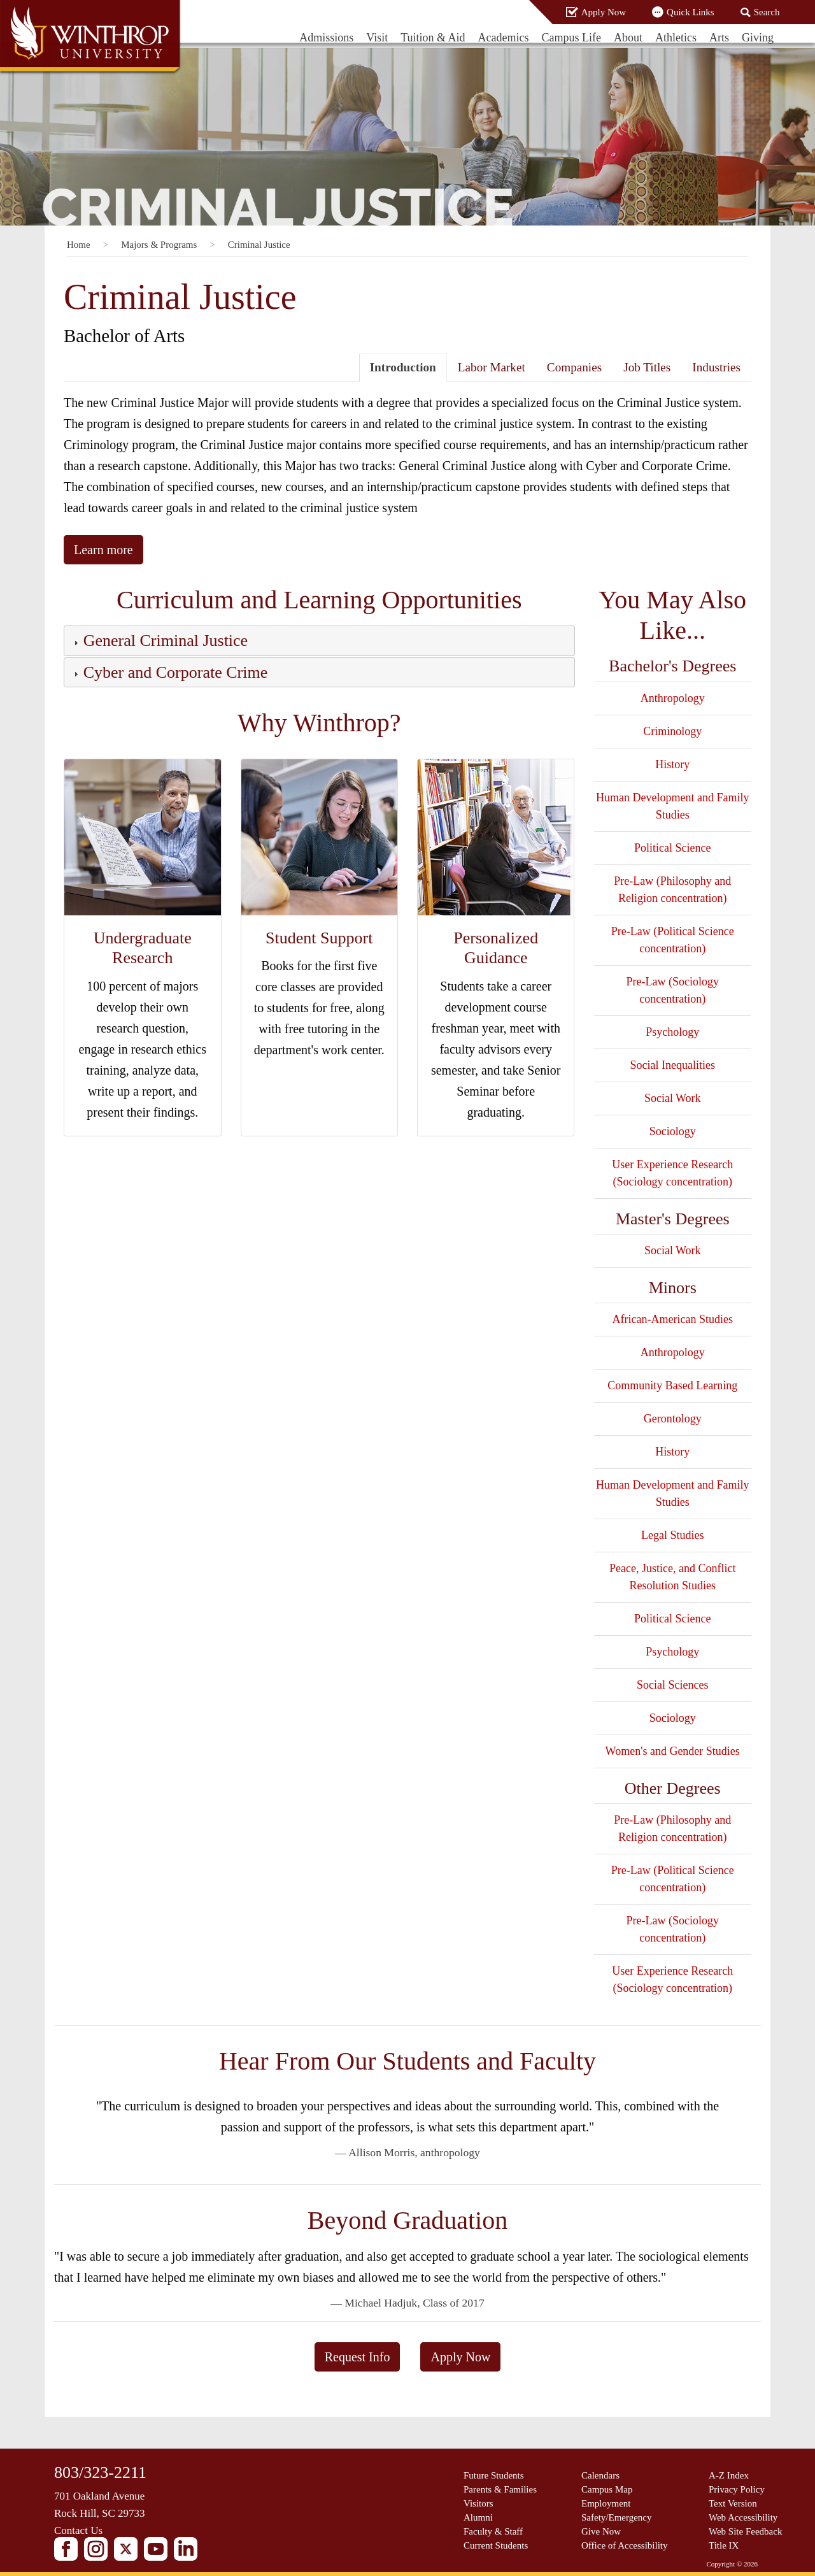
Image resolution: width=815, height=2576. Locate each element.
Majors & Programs (159, 245)
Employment (606, 2503)
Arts (719, 37)
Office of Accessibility (624, 2545)
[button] (164, 643)
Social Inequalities (672, 1065)
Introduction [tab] (403, 367)
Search (767, 12)
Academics (503, 37)
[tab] (319, 640)
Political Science (672, 847)
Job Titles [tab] (646, 367)
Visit (377, 37)
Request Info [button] (357, 2357)
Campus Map (606, 2489)
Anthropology (673, 698)
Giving (758, 37)
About (628, 37)
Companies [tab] (574, 367)
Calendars (600, 2475)
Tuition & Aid (432, 37)
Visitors (478, 2503)
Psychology (672, 1032)
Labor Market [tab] (491, 367)
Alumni (478, 2517)
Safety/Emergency (616, 2517)
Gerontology (673, 1418)
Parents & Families (500, 2489)
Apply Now (603, 12)
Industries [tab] (716, 367)
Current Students (496, 2545)
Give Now (601, 2531)
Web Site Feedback (745, 2531)
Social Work (672, 1098)
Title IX (724, 2545)
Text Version (733, 2503)
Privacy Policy (737, 2489)
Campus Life (571, 37)
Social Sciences (672, 1684)
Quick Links (690, 12)
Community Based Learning (672, 1385)
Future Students (494, 2475)
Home (78, 245)
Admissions (326, 37)
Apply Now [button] (460, 2357)
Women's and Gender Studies (673, 1751)
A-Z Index (729, 2475)
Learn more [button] (103, 550)
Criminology (672, 731)
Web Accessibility (743, 2517)
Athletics (676, 37)
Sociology (672, 1131)
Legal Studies (672, 1535)
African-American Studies (673, 1319)
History (672, 764)
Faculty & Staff (493, 2531)
